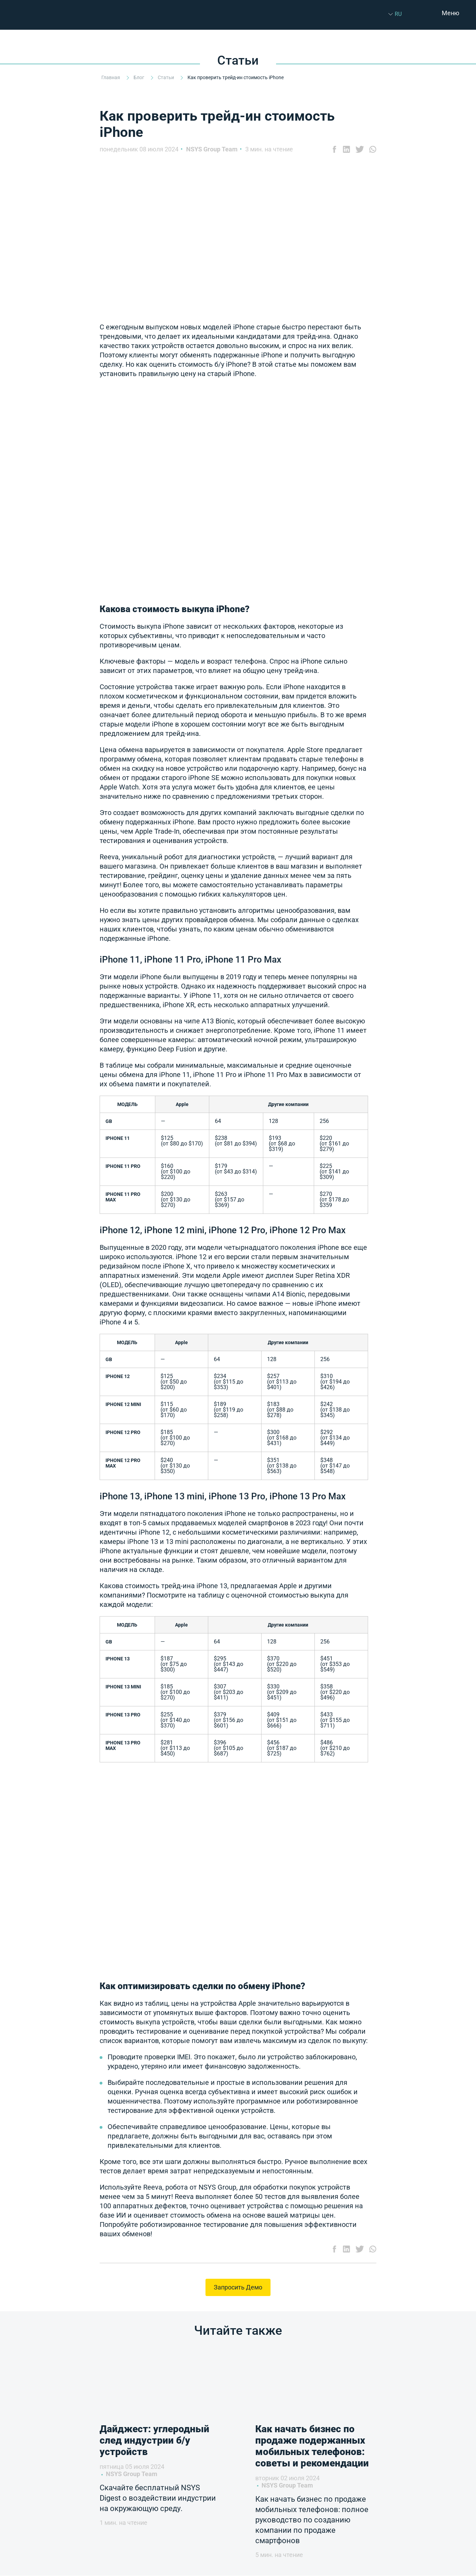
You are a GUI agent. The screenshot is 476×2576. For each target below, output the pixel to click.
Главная (111, 77)
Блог (139, 77)
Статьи (166, 77)
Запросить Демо (238, 2287)
